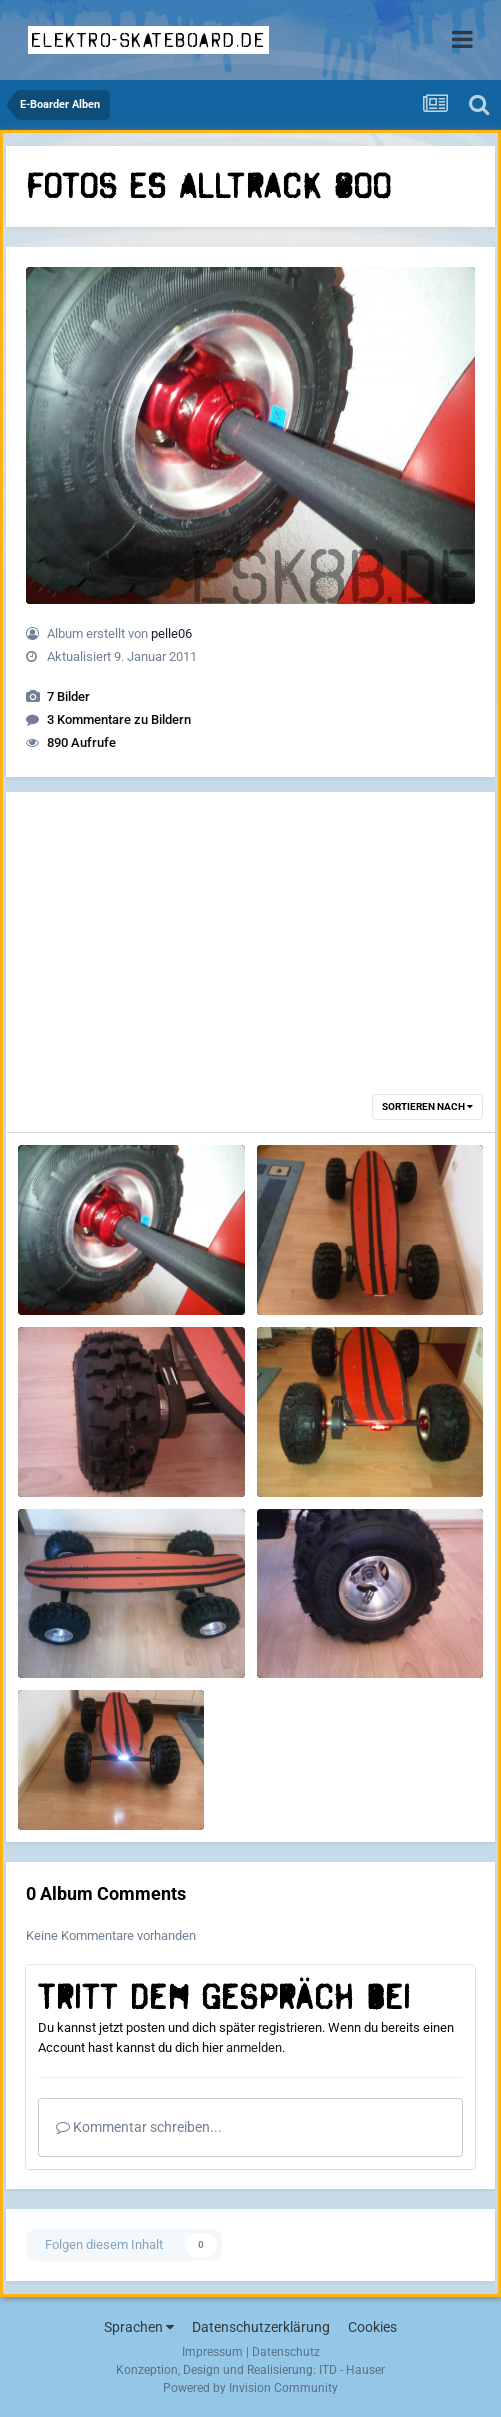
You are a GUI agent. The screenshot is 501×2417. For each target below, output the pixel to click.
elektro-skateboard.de (148, 40)
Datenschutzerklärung (261, 2327)
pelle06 (171, 633)
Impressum (212, 2352)
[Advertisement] (251, 932)
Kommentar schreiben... (139, 2127)
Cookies (372, 2327)
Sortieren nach (427, 1106)
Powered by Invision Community (250, 2388)
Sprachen (139, 2327)
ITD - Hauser (352, 2370)
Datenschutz (286, 2352)
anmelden (254, 2047)
